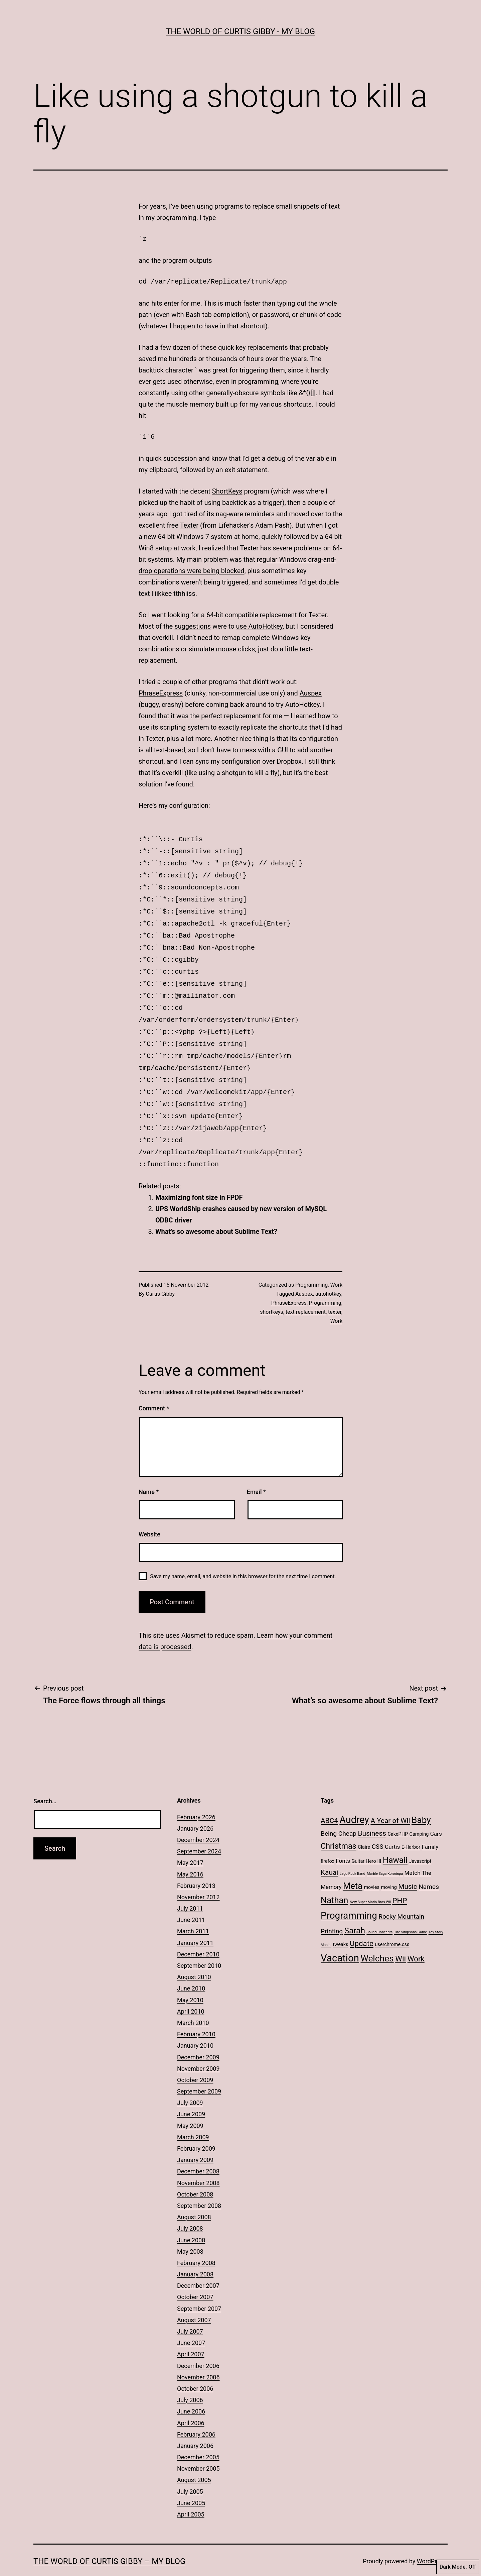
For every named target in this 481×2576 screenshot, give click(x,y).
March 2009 (193, 2117)
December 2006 (198, 2346)
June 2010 (191, 1968)
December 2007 (198, 2266)
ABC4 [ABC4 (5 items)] (329, 1801)
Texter (189, 525)
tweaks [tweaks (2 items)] (340, 1925)
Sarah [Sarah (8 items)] (354, 1911)
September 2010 (199, 1946)
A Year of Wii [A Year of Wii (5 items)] (390, 1801)
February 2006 (196, 2415)
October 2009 (195, 2060)
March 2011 (193, 1911)
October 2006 (195, 2369)
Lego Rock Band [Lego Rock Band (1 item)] (352, 1854)
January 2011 (195, 1923)
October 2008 (195, 2174)
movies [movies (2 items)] (371, 1868)
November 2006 (198, 2357)
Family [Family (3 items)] (430, 1827)
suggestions (192, 626)
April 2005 (190, 2494)
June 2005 (191, 2483)
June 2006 (191, 2391)
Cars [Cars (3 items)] (436, 1814)
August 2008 (194, 2197)
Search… (44, 1781)
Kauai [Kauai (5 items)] (329, 1853)
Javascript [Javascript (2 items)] (420, 1842)
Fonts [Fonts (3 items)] (343, 1841)
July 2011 (190, 1889)
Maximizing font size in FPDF (199, 1178)
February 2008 (196, 2243)
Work (336, 1265)
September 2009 (199, 2071)
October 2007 (195, 2277)
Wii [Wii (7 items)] (400, 1939)
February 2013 (196, 1866)
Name (149, 1472)
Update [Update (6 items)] (361, 1924)
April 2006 (190, 2403)
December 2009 (198, 2037)
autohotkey (328, 1274)
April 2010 (190, 1992)
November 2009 (198, 2049)
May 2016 (190, 1854)
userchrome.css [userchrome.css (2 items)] (392, 1925)
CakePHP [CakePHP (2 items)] (397, 1815)
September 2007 (199, 2289)
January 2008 (195, 2254)
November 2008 (198, 2163)
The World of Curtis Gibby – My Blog (109, 2542)
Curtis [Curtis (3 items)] (392, 1827)
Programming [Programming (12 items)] (349, 1896)
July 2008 (190, 2209)
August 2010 (194, 1957)
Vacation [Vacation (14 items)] (340, 1938)
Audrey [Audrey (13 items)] (354, 1800)
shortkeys (271, 1292)
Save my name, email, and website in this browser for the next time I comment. (243, 1557)
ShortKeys (227, 491)
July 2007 (190, 2312)
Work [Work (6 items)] (416, 1939)
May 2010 (190, 1980)
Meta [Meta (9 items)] (352, 1866)
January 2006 (195, 2426)
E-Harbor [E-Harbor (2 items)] (411, 1828)
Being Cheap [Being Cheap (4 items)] (338, 1814)
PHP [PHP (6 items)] (399, 1881)
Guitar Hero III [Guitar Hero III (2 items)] (366, 1842)
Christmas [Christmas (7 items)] (338, 1826)
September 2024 (199, 1831)
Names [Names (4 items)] (429, 1867)
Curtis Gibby (160, 1274)
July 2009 (190, 2083)
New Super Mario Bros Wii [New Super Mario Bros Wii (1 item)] (370, 1883)
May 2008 (190, 2232)
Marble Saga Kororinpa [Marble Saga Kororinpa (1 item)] (385, 1854)
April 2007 (190, 2334)
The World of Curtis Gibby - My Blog (240, 31)
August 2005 (194, 2460)
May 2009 (190, 2106)
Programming (311, 1265)
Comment (154, 1388)
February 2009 (196, 2129)
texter (334, 1292)
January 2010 (195, 2026)
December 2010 (198, 1934)
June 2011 (191, 1900)
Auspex (311, 693)
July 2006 (190, 2380)
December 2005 (198, 2437)
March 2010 (193, 2003)
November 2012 (198, 1877)
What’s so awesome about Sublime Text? (216, 1212)
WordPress (431, 2541)
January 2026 (195, 1809)
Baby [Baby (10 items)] (421, 1801)
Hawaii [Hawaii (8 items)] (395, 1840)
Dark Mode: (458, 2567)
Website (149, 1514)
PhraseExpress (161, 693)
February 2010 (196, 2014)
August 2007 (194, 2300)
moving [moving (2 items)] (388, 1868)
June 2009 (191, 2094)
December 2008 (198, 2151)
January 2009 (195, 2140)
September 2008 (199, 2186)
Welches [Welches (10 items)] (376, 1939)
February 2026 (196, 1797)
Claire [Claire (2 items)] (364, 1828)
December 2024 (198, 1820)
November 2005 (198, 2449)
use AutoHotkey (259, 626)
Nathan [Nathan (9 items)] (334, 1881)
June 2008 (191, 2220)
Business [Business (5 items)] (372, 1814)
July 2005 (190, 2472)
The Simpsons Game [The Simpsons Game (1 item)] (410, 1913)
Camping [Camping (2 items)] (419, 1815)
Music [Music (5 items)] (407, 1867)
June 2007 (191, 2323)
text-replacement (306, 1292)
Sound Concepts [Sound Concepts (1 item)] (379, 1913)
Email (256, 1472)
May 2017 (190, 1843)
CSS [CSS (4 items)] (377, 1827)
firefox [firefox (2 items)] (327, 1842)
